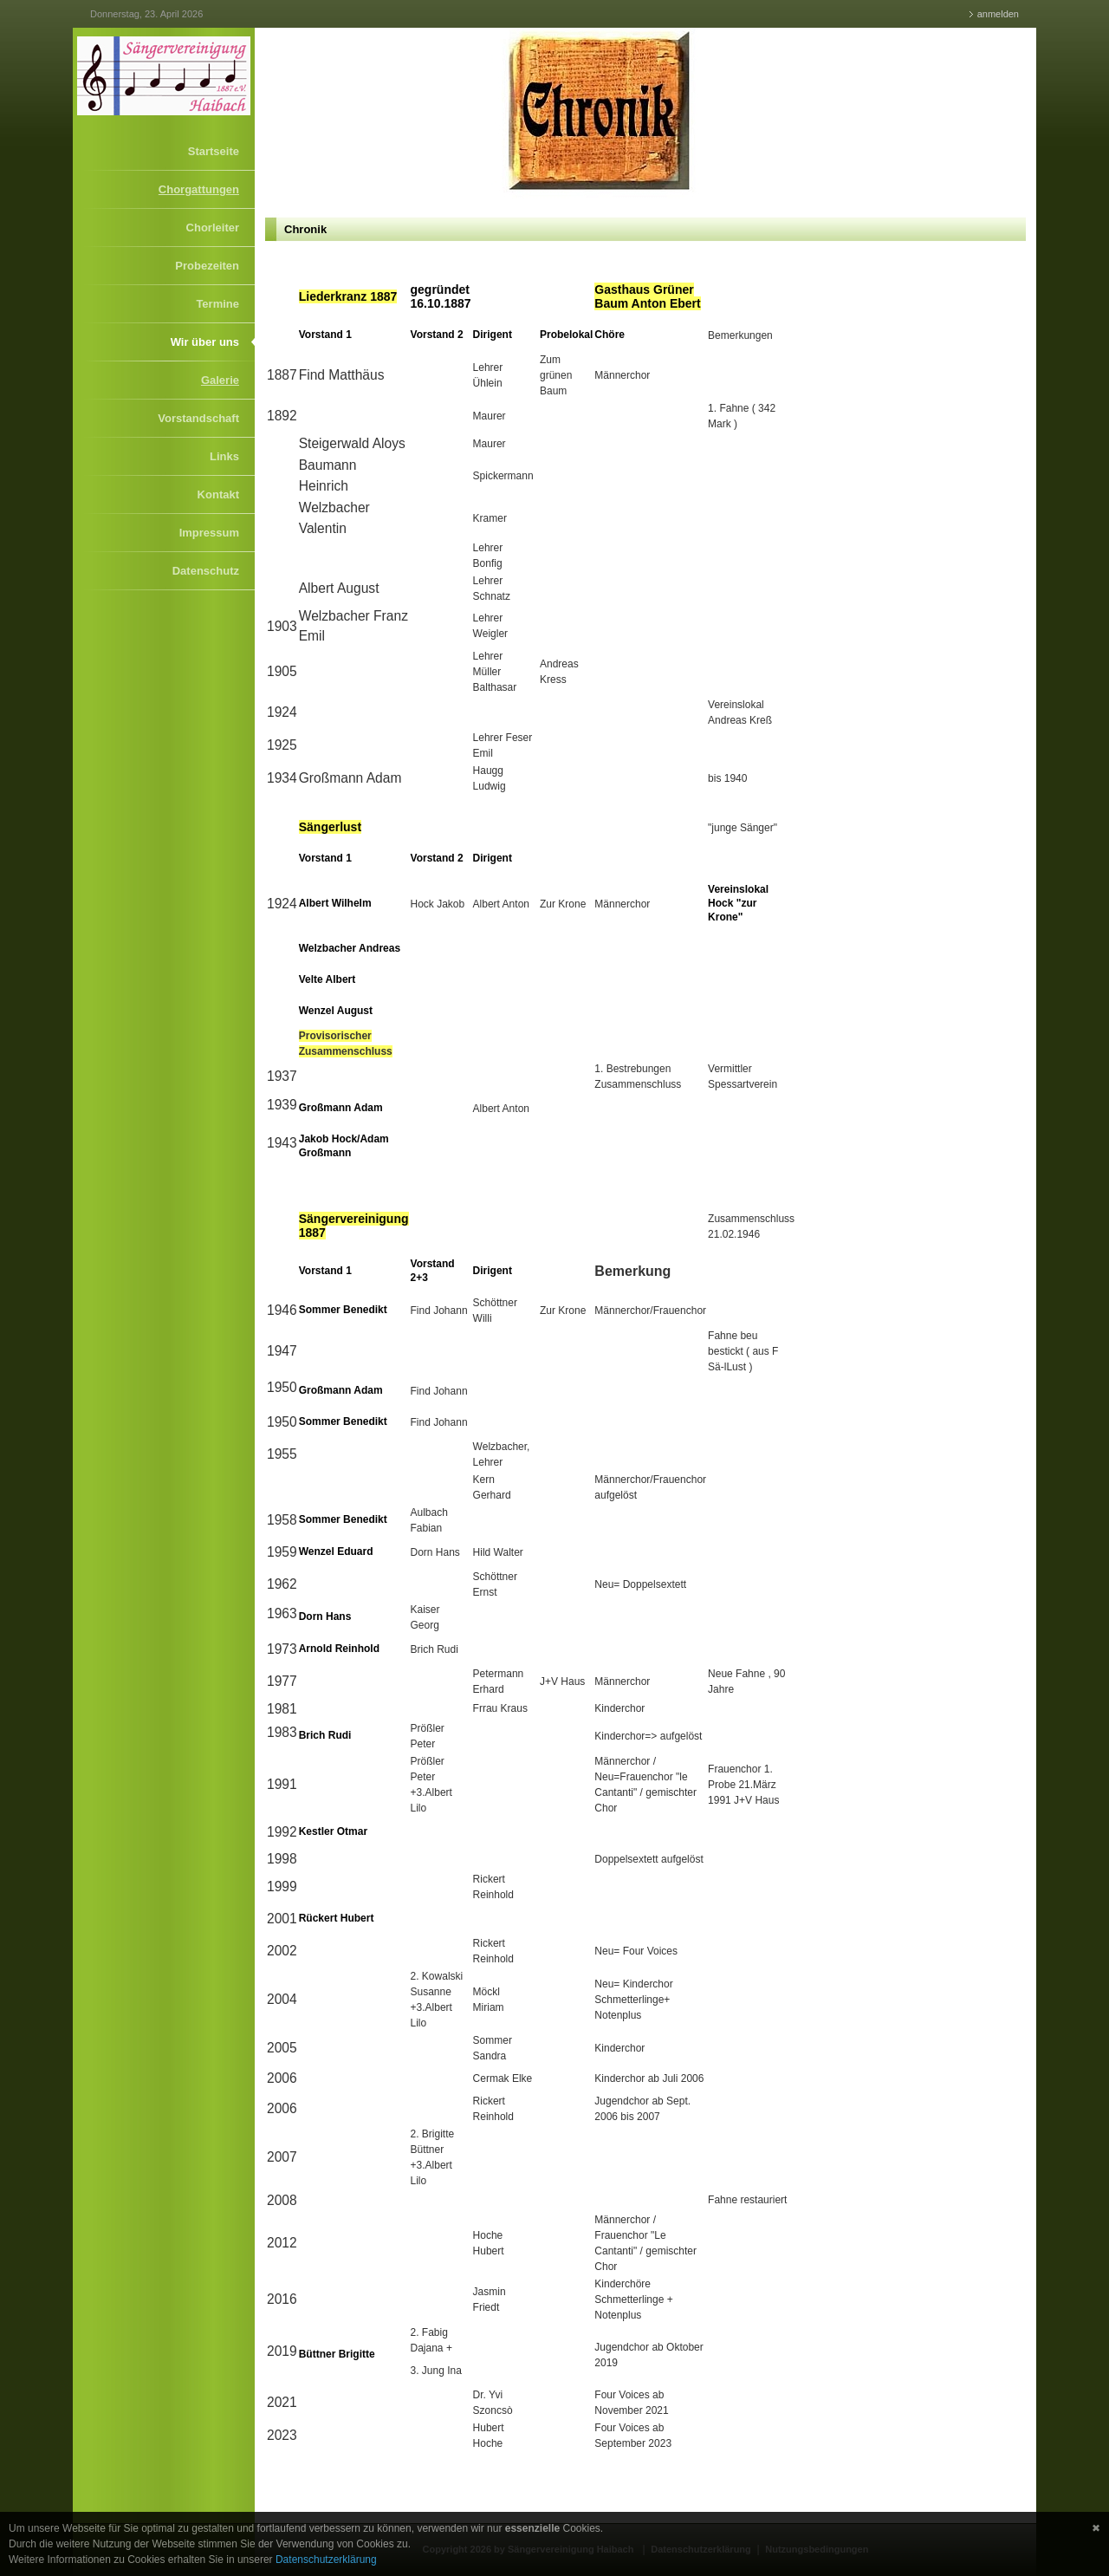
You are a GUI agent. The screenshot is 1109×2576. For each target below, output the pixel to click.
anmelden (998, 14)
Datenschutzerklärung (326, 2559)
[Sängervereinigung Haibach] (163, 75)
